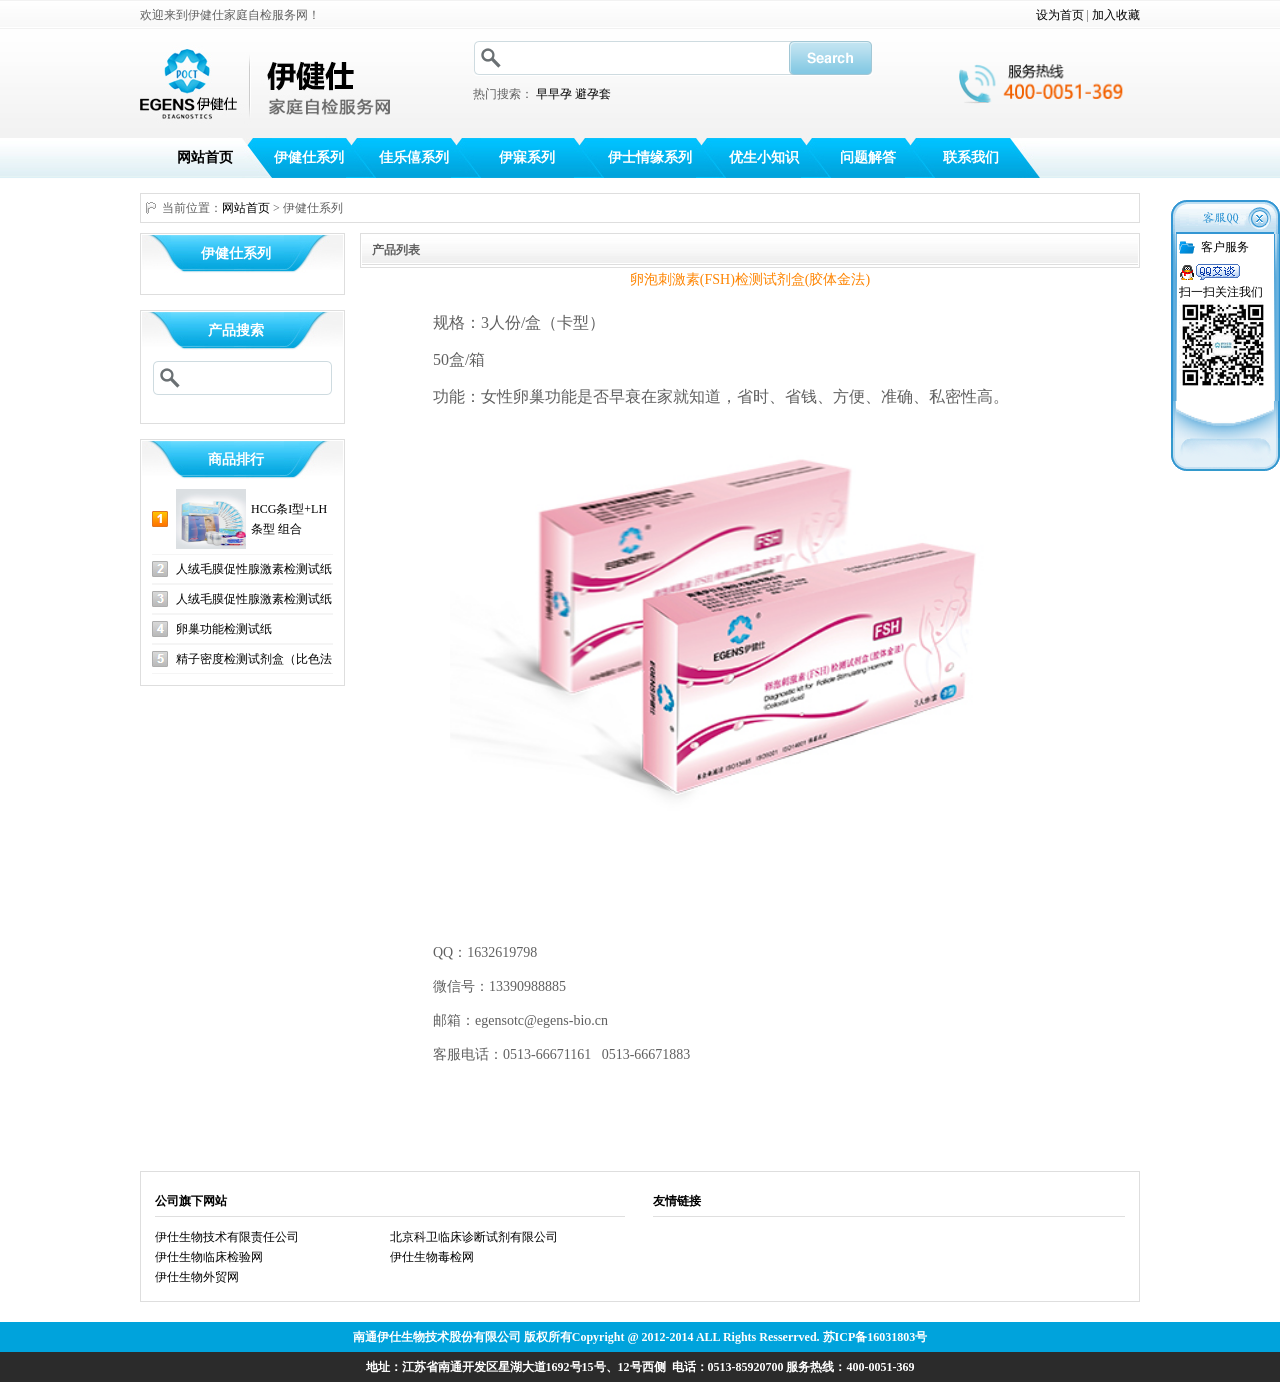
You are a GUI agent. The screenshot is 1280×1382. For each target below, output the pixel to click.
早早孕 (554, 94)
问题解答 (868, 157)
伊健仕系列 (309, 157)
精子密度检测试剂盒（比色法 (254, 659)
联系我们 (971, 157)
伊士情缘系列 (650, 157)
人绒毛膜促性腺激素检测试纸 (254, 569)
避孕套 (593, 94)
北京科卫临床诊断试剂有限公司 (474, 1237)
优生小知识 (764, 157)
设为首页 (1060, 15)
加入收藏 (1116, 15)
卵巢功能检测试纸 (224, 629)
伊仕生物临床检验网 (209, 1257)
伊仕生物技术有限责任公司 (227, 1237)
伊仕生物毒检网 (432, 1257)
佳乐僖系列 (414, 157)
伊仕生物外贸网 (197, 1277)
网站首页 (205, 157)
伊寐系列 (527, 157)
